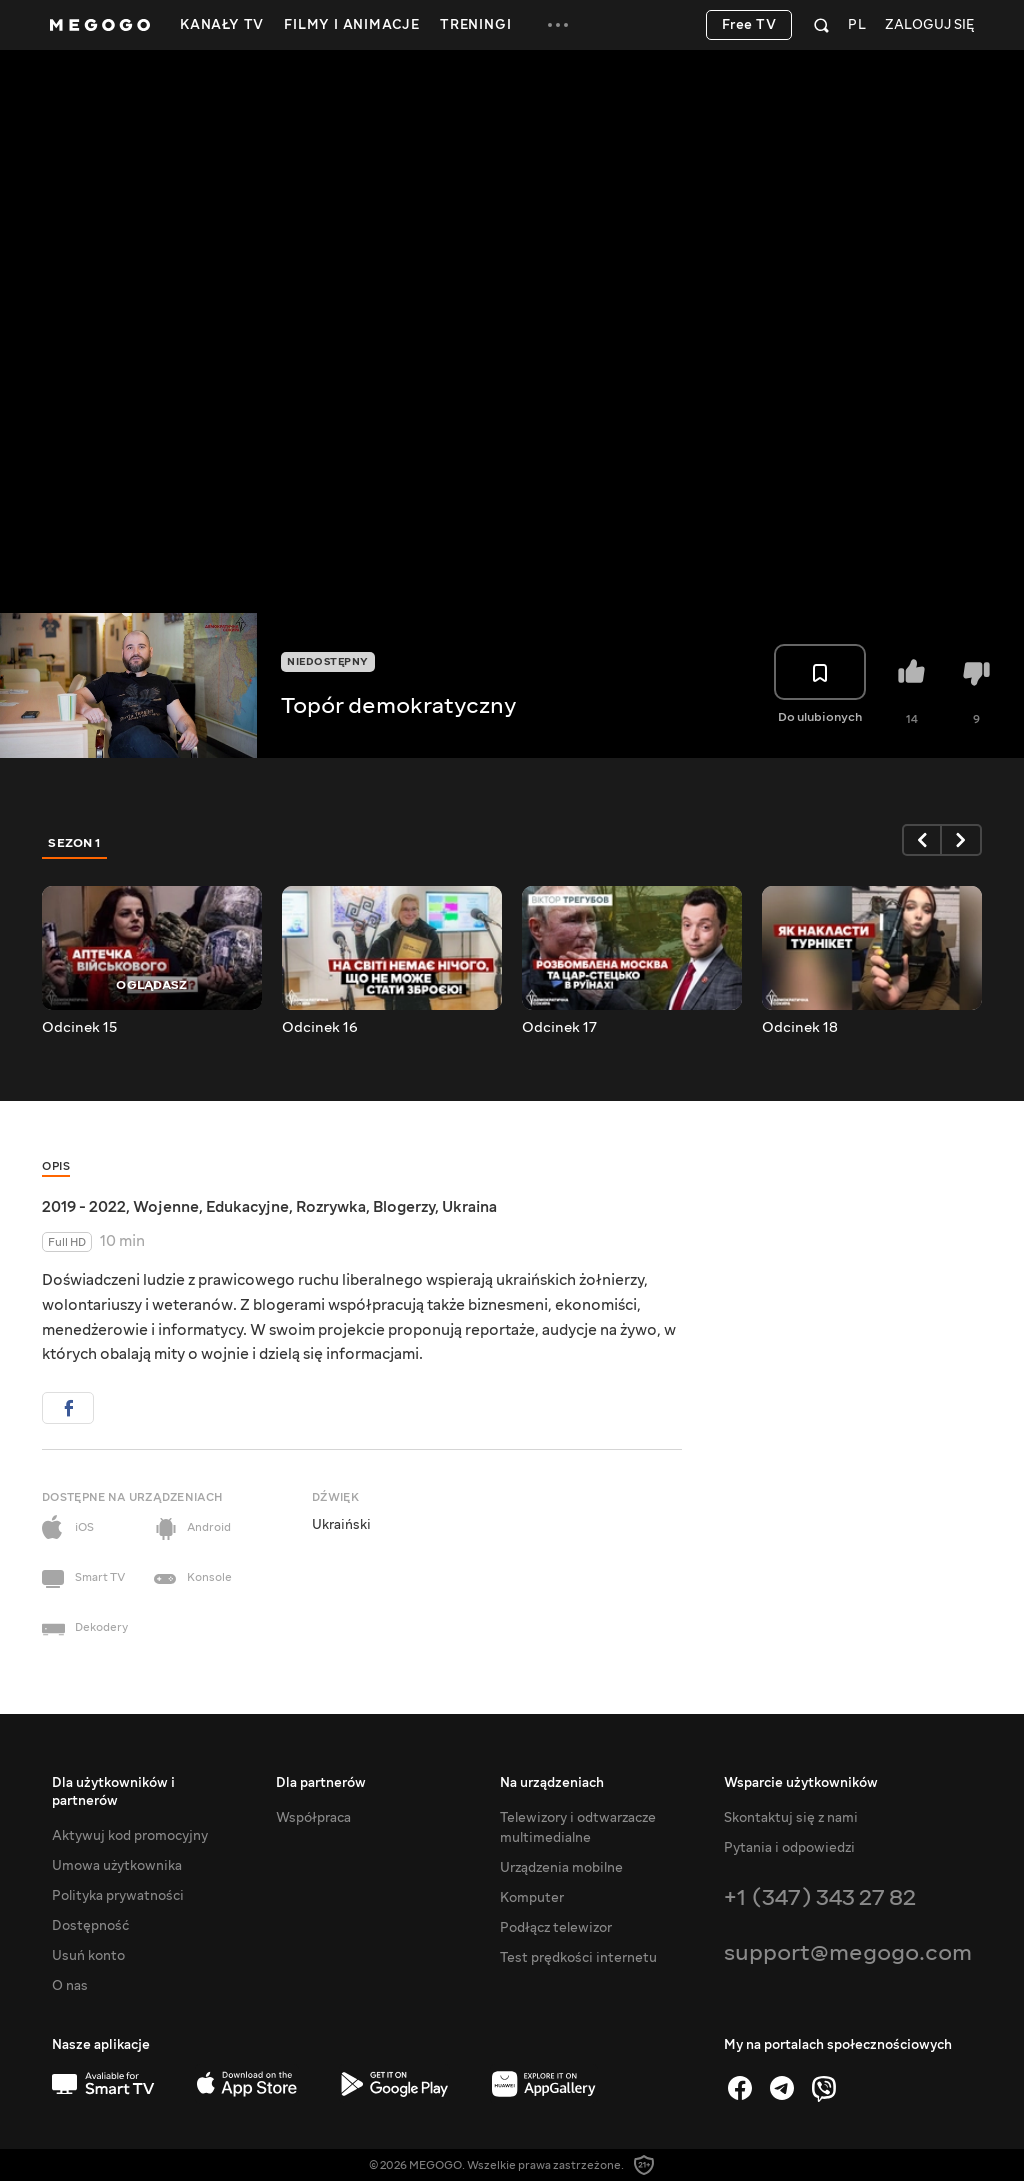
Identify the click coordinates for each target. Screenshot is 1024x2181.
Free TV (749, 25)
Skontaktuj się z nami (791, 1818)
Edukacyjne (247, 1207)
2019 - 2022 (84, 1207)
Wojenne (166, 1207)
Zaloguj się (929, 25)
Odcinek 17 (559, 1028)
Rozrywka (331, 1207)
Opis (56, 1166)
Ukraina (469, 1207)
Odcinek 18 (800, 1028)
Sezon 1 (75, 843)
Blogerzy (404, 1207)
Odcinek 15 (79, 1028)
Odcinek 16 (320, 1028)
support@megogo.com (848, 1952)
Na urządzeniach (552, 1783)
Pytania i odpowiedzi (789, 1848)
